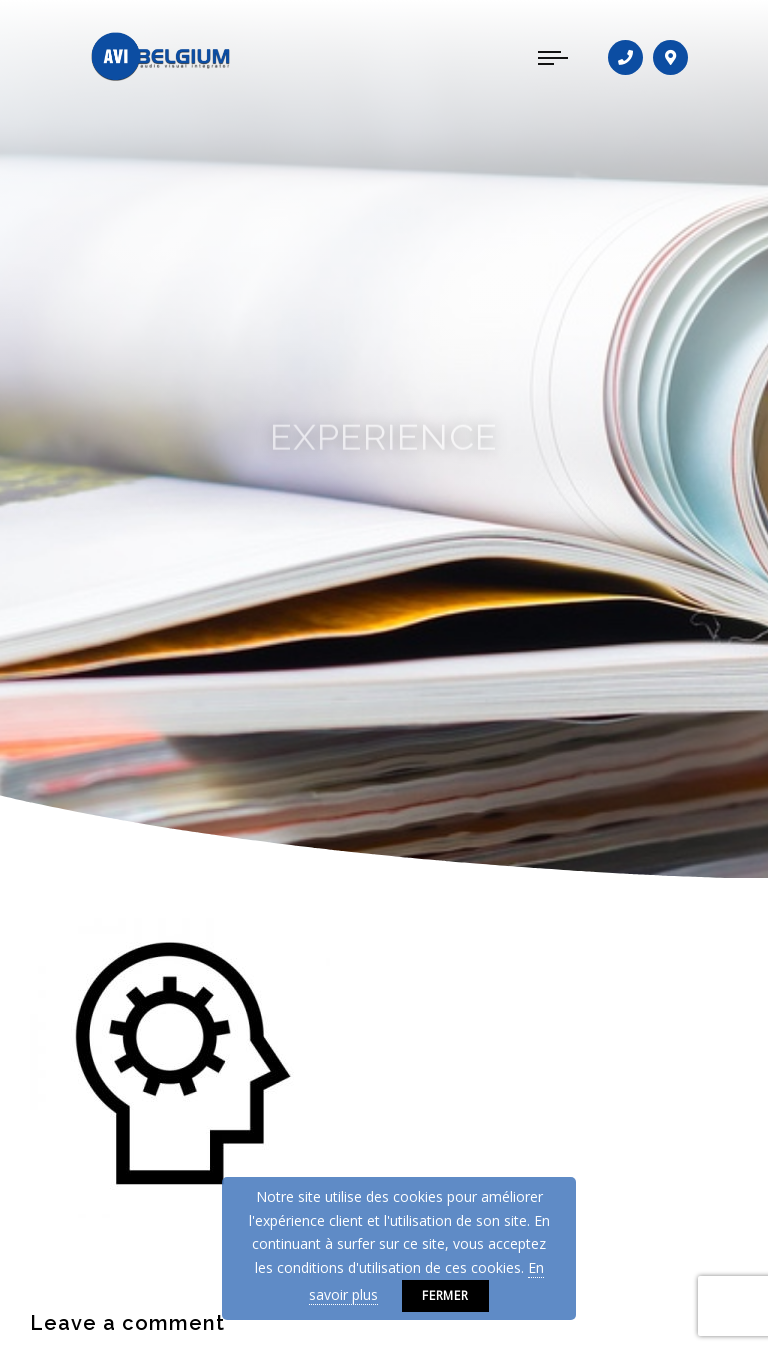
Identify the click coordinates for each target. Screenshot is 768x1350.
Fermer (446, 1295)
